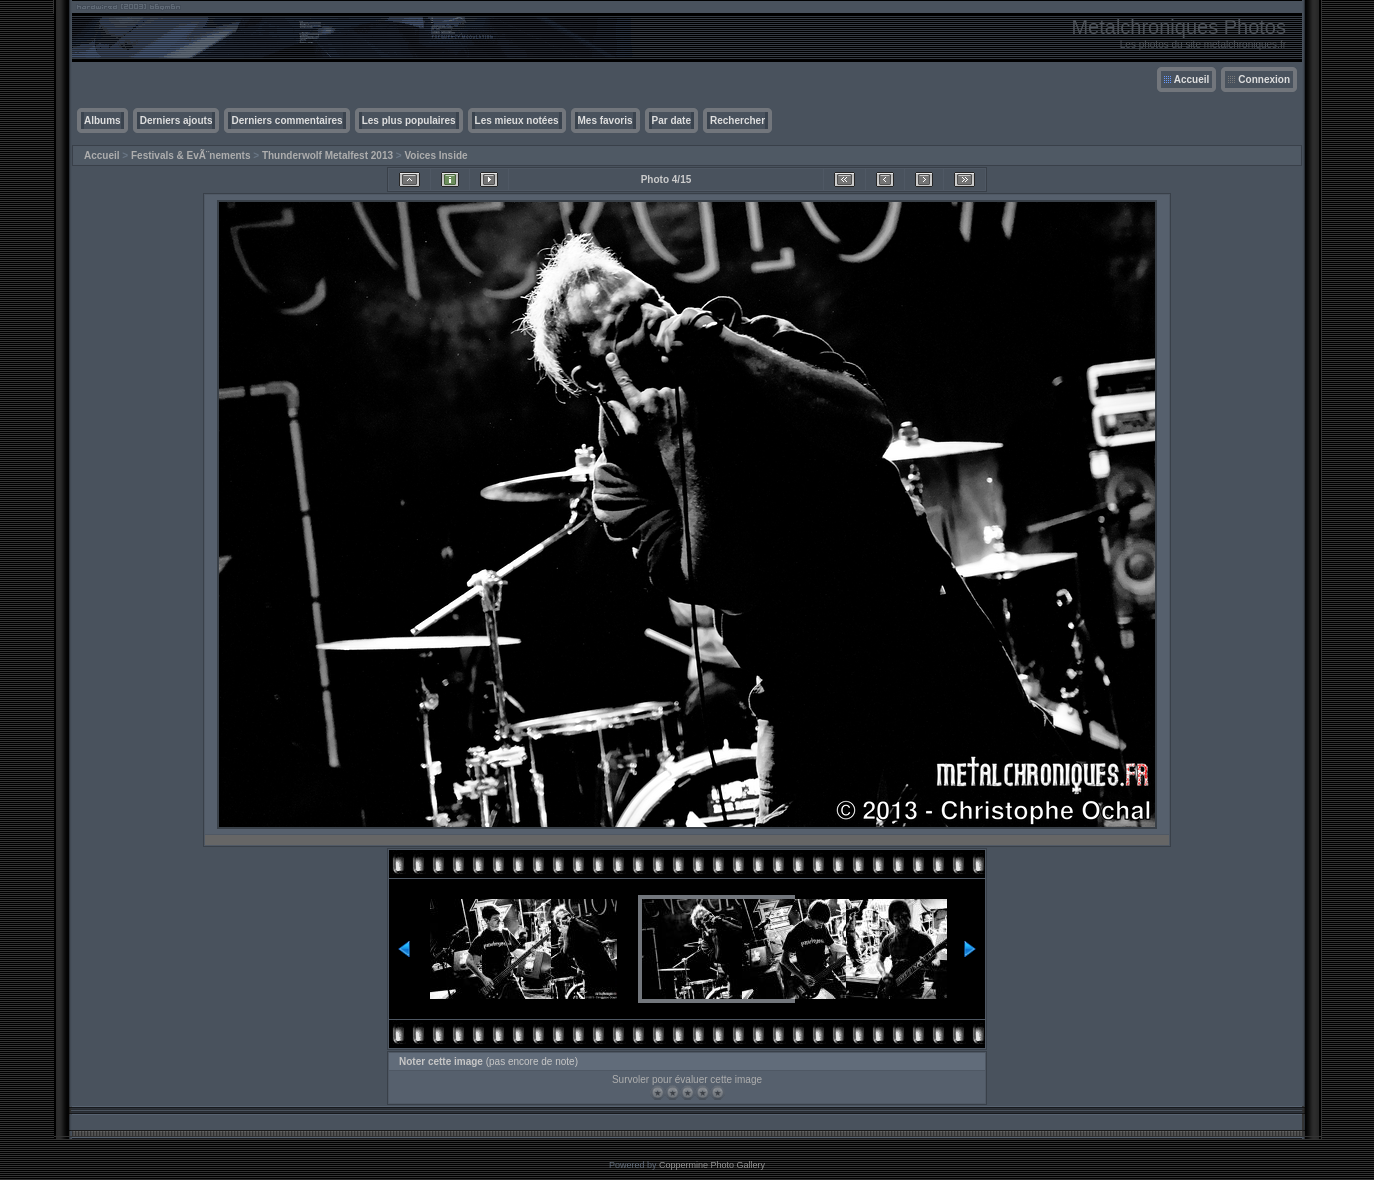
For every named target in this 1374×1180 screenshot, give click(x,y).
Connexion (1264, 79)
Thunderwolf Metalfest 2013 (327, 155)
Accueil (1192, 79)
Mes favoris (605, 120)
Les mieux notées (517, 120)
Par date (671, 120)
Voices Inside (435, 155)
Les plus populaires (409, 120)
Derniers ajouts (176, 120)
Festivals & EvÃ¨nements (191, 155)
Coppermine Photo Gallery (712, 1165)
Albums (102, 120)
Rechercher (737, 120)
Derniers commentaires (286, 120)
